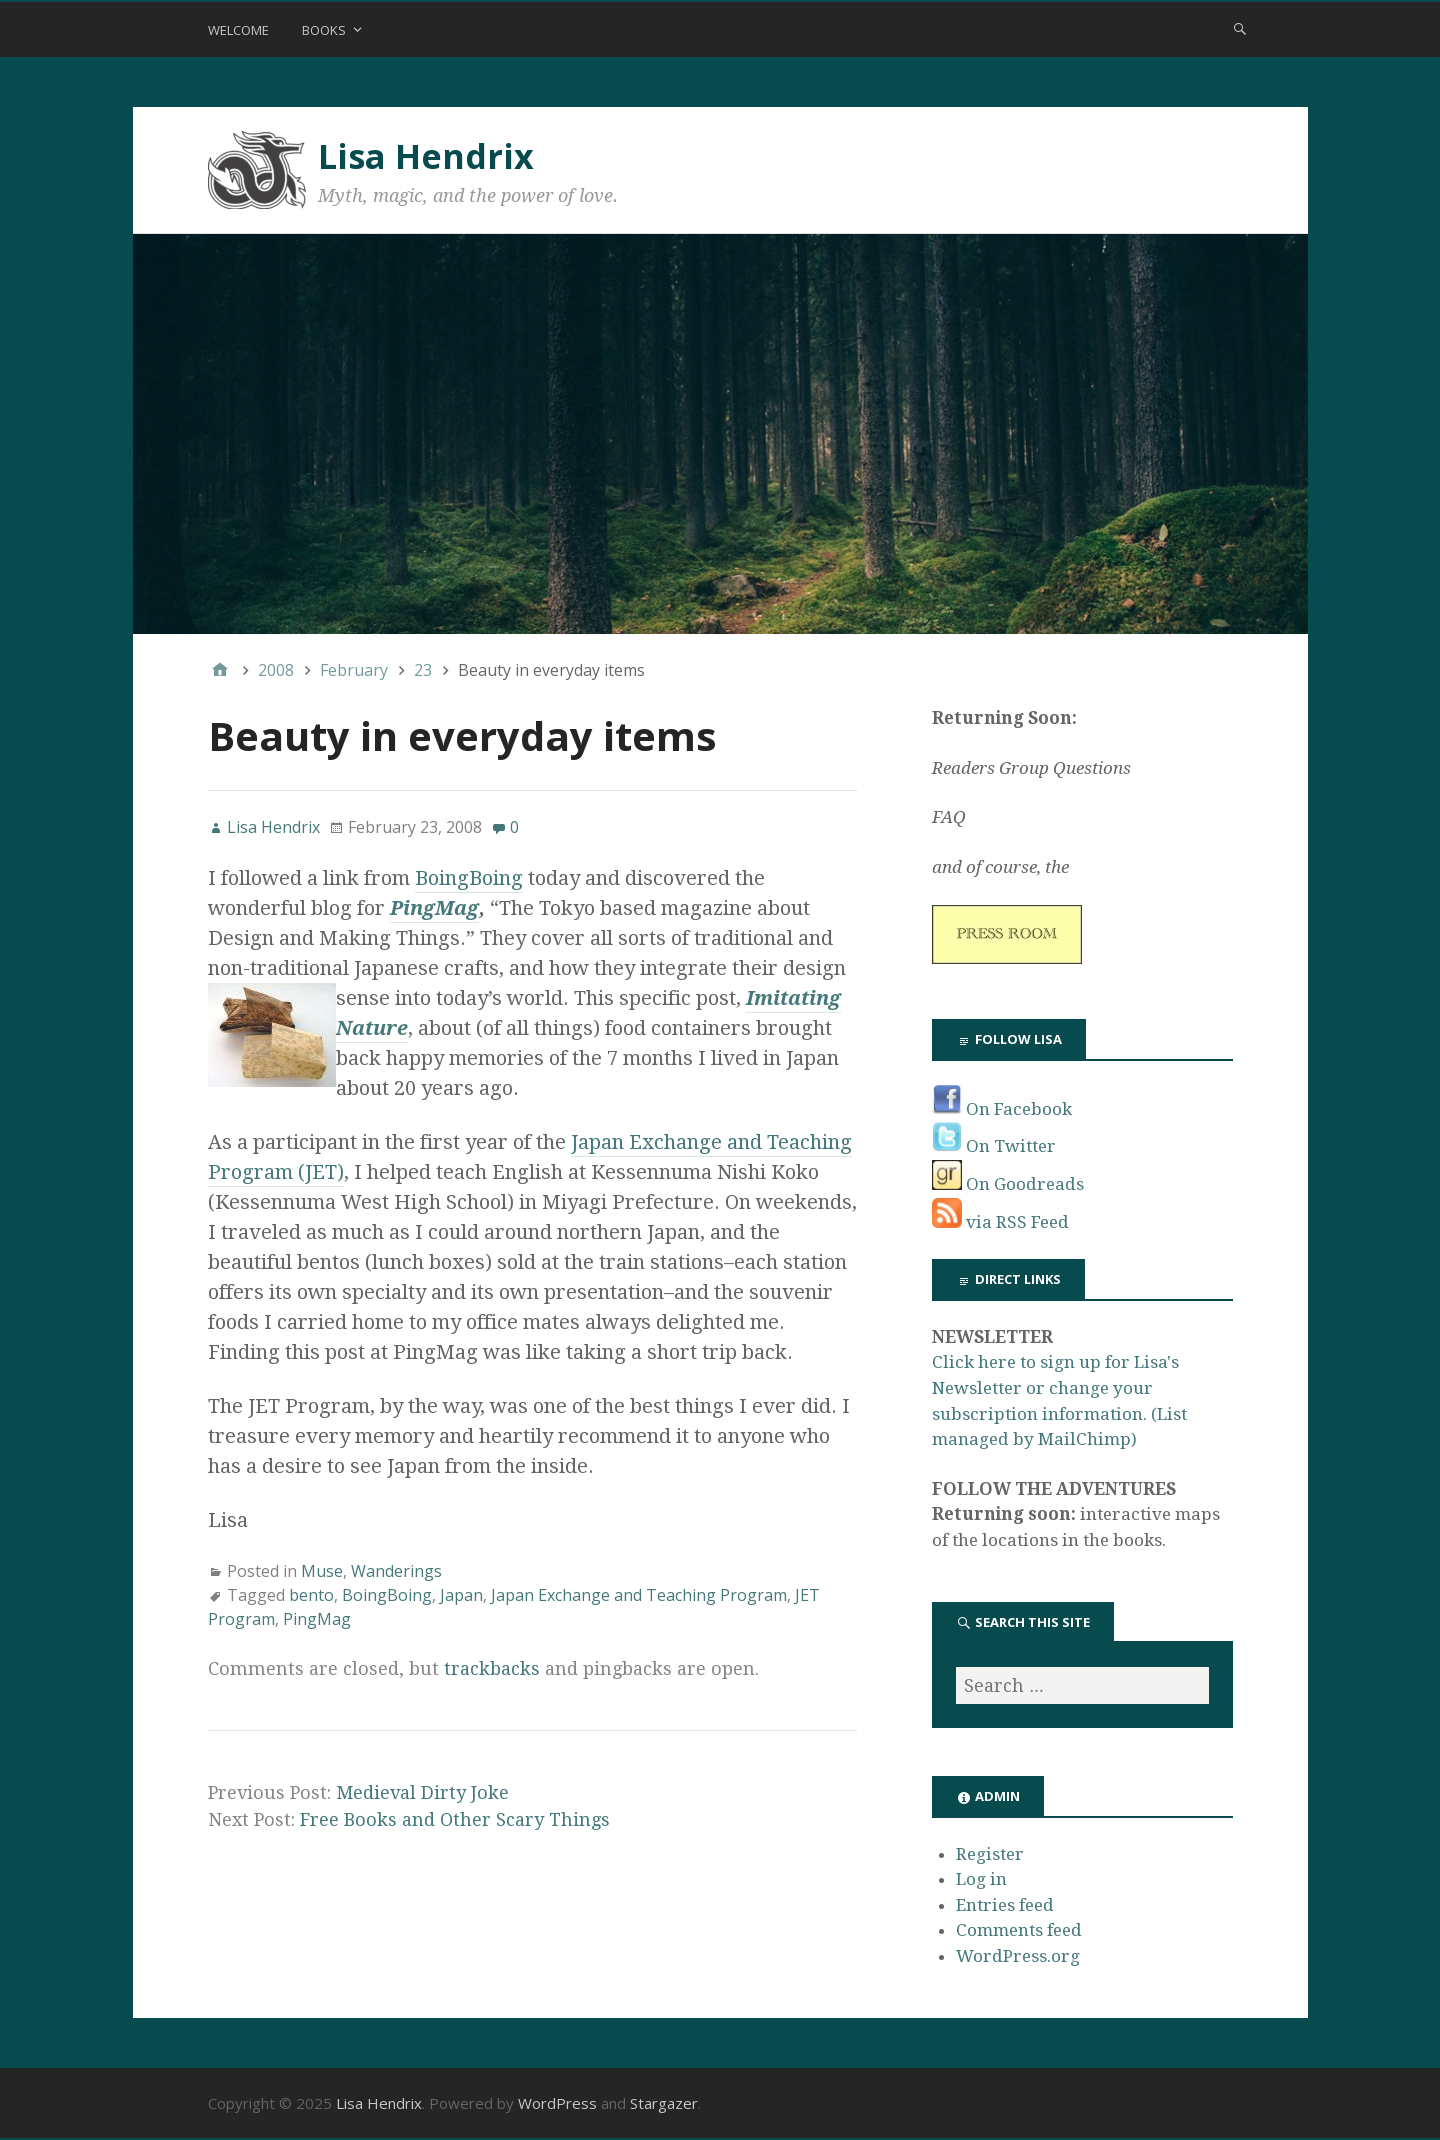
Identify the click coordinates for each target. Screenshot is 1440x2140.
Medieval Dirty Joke (422, 1792)
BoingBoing (469, 878)
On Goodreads (1008, 1184)
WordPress (557, 2103)
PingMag (434, 908)
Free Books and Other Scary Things (455, 1819)
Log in (981, 1879)
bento (311, 1595)
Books (324, 30)
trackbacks (492, 1668)
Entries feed (1005, 1905)
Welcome (238, 30)
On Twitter (994, 1146)
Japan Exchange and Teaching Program (639, 1595)
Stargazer (664, 2103)
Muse (322, 1571)
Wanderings (396, 1571)
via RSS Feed (1000, 1222)
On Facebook (1002, 1109)
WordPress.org (1018, 1956)
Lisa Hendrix (426, 156)
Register (990, 1854)
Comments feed (1019, 1930)
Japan (461, 1595)
